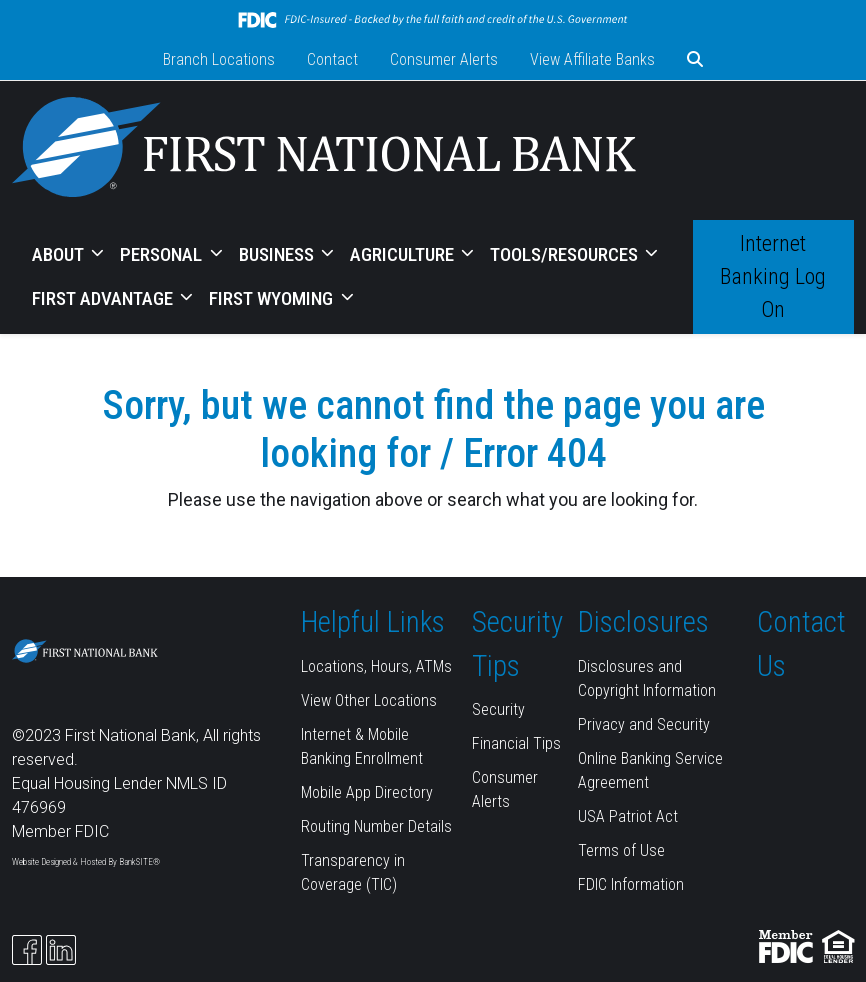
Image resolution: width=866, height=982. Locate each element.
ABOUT (60, 254)
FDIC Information (631, 884)
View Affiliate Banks (592, 59)
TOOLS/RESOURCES (566, 254)
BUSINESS (278, 254)
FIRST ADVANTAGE (104, 298)
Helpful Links (373, 622)
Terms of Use (621, 850)
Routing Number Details (376, 826)
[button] (695, 60)
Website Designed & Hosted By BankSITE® (86, 862)
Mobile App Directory (367, 792)
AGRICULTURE (404, 254)
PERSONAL (163, 254)
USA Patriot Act (628, 816)
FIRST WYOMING (273, 298)
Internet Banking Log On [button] (773, 276)
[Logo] (324, 150)
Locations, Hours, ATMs (376, 666)
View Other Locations (369, 700)
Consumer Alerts (444, 59)
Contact (332, 59)
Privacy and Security (644, 724)
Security (498, 709)
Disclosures (643, 622)
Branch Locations (219, 59)
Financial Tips (516, 743)
